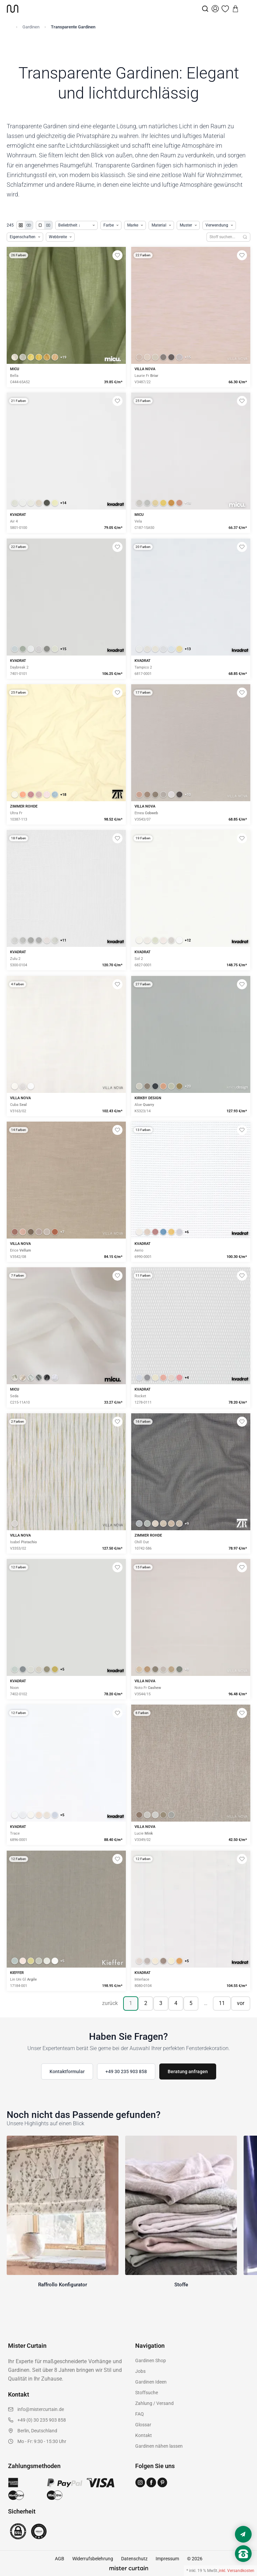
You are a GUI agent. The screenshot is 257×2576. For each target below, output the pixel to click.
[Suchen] (245, 237)
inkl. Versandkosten (236, 2570)
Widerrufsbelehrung (92, 2558)
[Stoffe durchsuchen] (223, 237)
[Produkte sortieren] (76, 225)
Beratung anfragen (188, 2071)
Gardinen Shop (150, 2360)
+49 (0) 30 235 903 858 (41, 2420)
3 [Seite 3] (160, 2003)
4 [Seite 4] (175, 2003)
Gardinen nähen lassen (159, 2446)
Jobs (140, 2371)
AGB (59, 2558)
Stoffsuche (146, 2392)
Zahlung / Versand (154, 2403)
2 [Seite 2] (145, 2003)
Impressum (167, 2558)
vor (240, 2003)
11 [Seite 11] (222, 2003)
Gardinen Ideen (151, 2382)
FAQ (139, 2414)
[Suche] (205, 8)
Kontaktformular (67, 2071)
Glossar (143, 2424)
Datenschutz (134, 2558)
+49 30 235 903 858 (126, 2071)
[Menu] (245, 8)
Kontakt (143, 2435)
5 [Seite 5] (190, 2003)
